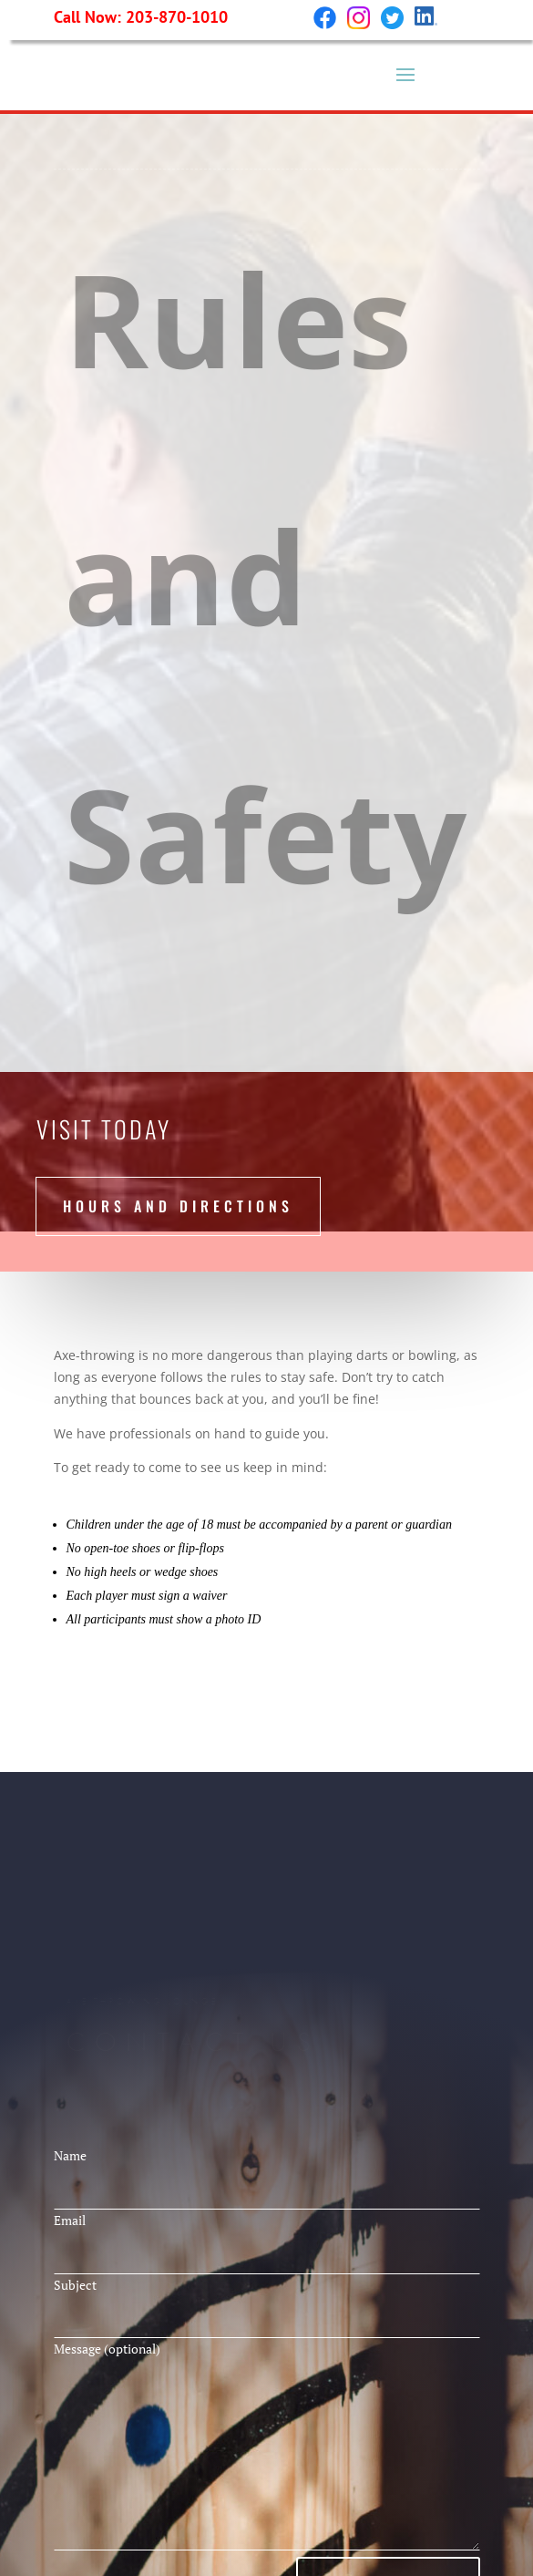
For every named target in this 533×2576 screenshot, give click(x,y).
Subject (267, 2302)
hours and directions (178, 1206)
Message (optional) (267, 2447)
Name (267, 2173)
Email (267, 2237)
